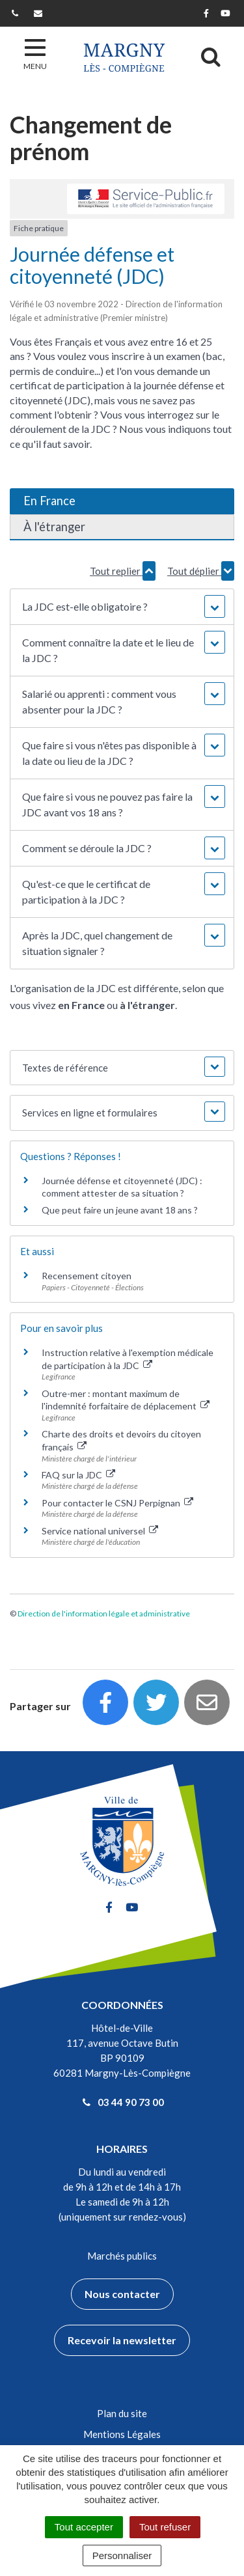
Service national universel (100, 1530)
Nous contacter (122, 2294)
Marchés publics (122, 2256)
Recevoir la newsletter (122, 2340)
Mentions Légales (122, 2434)
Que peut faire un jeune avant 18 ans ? (120, 1209)
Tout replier (123, 571)
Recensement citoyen (86, 1275)
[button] (121, 606)
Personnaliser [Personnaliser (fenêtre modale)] (122, 2555)
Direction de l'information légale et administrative (104, 1613)
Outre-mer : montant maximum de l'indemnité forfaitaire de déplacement (126, 1400)
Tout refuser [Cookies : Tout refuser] (165, 2526)
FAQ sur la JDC (78, 1474)
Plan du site (122, 2413)
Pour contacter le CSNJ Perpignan (117, 1502)
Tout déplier (200, 571)
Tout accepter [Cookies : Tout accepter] (84, 2526)
